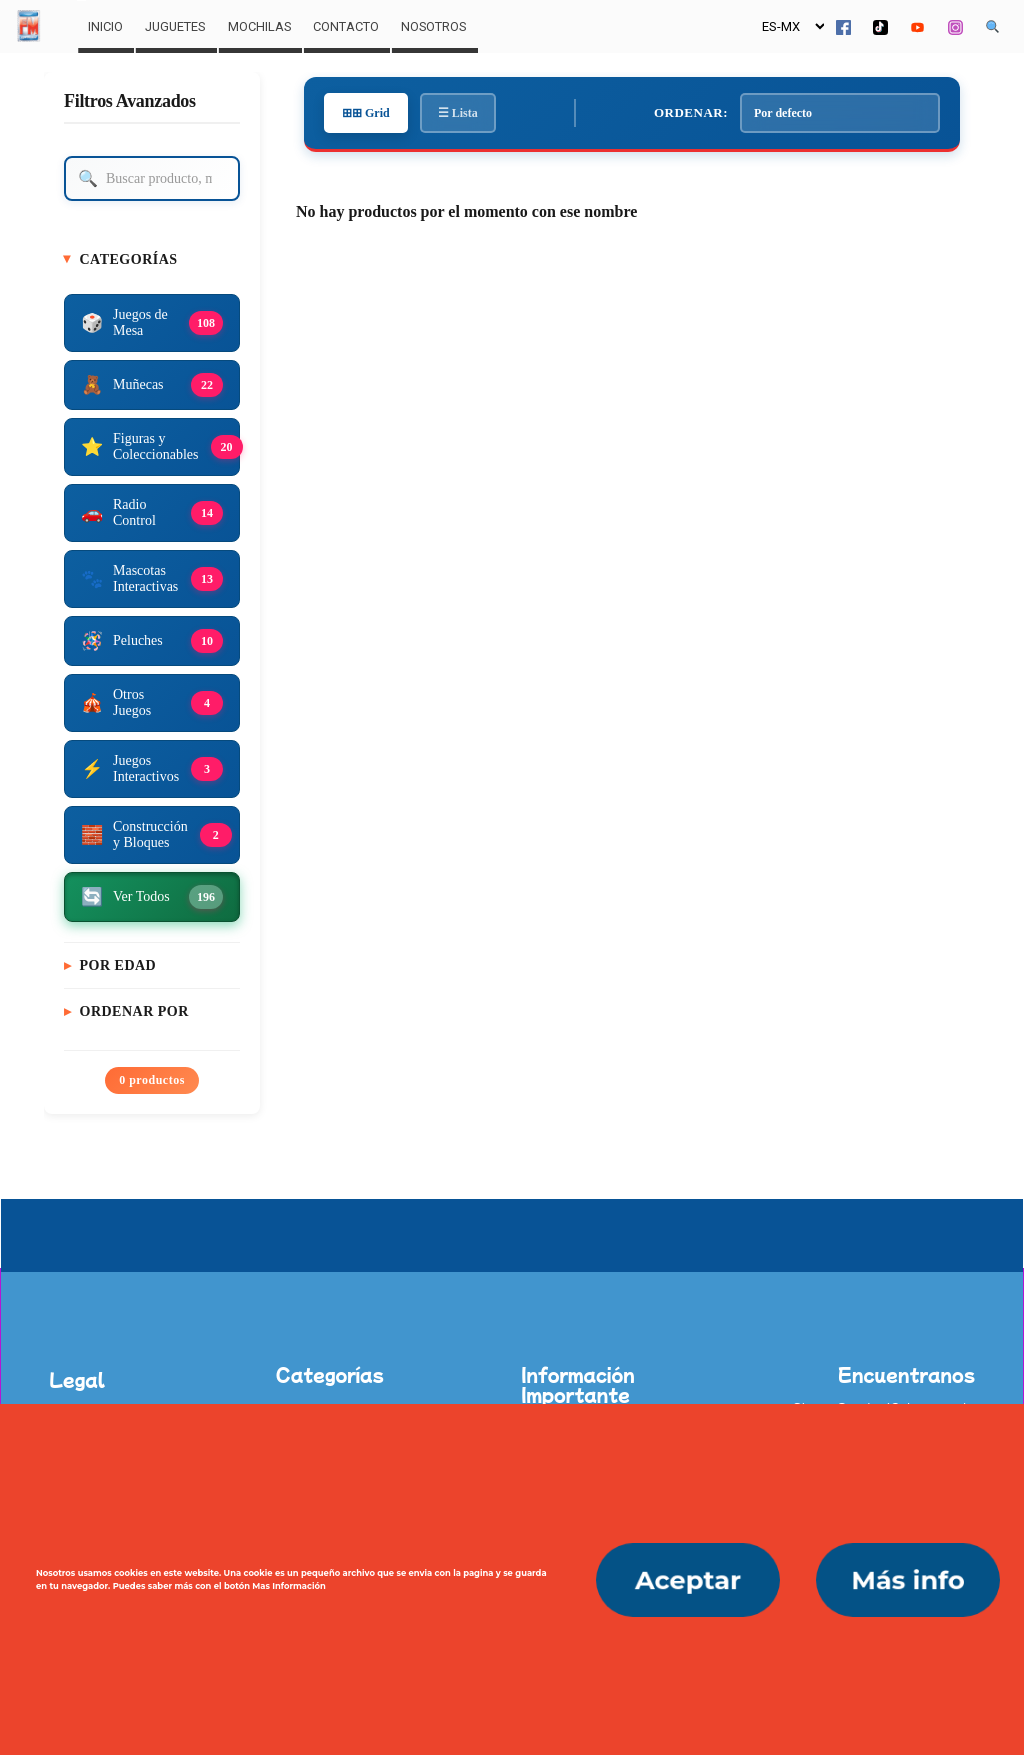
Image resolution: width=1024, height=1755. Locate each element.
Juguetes (175, 26)
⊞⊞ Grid (366, 113)
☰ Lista (458, 113)
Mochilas (259, 26)
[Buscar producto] (152, 178)
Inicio (105, 26)
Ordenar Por (134, 1011)
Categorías (129, 259)
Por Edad (118, 965)
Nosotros (433, 26)
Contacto (346, 26)
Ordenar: (691, 112)
